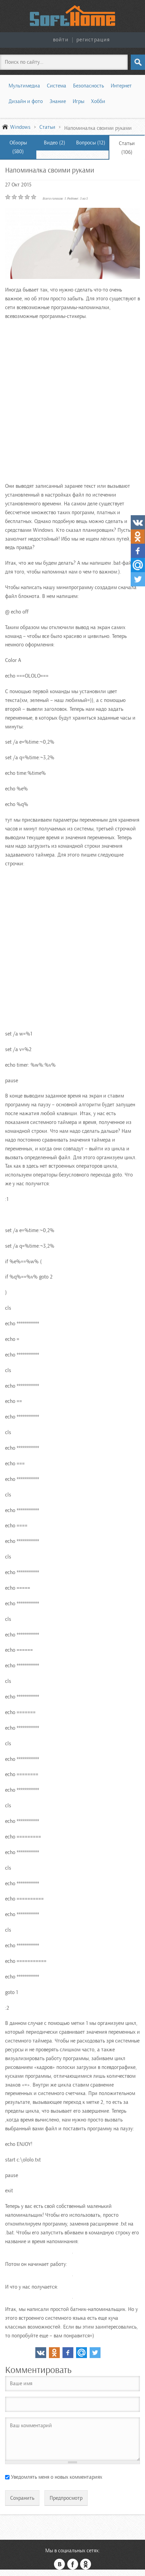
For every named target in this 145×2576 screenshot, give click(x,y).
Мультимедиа (24, 85)
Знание (58, 101)
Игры (78, 101)
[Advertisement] (72, 399)
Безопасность (88, 85)
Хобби (98, 101)
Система (56, 85)
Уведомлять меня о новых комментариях (56, 2476)
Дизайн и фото (25, 101)
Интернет (121, 85)
